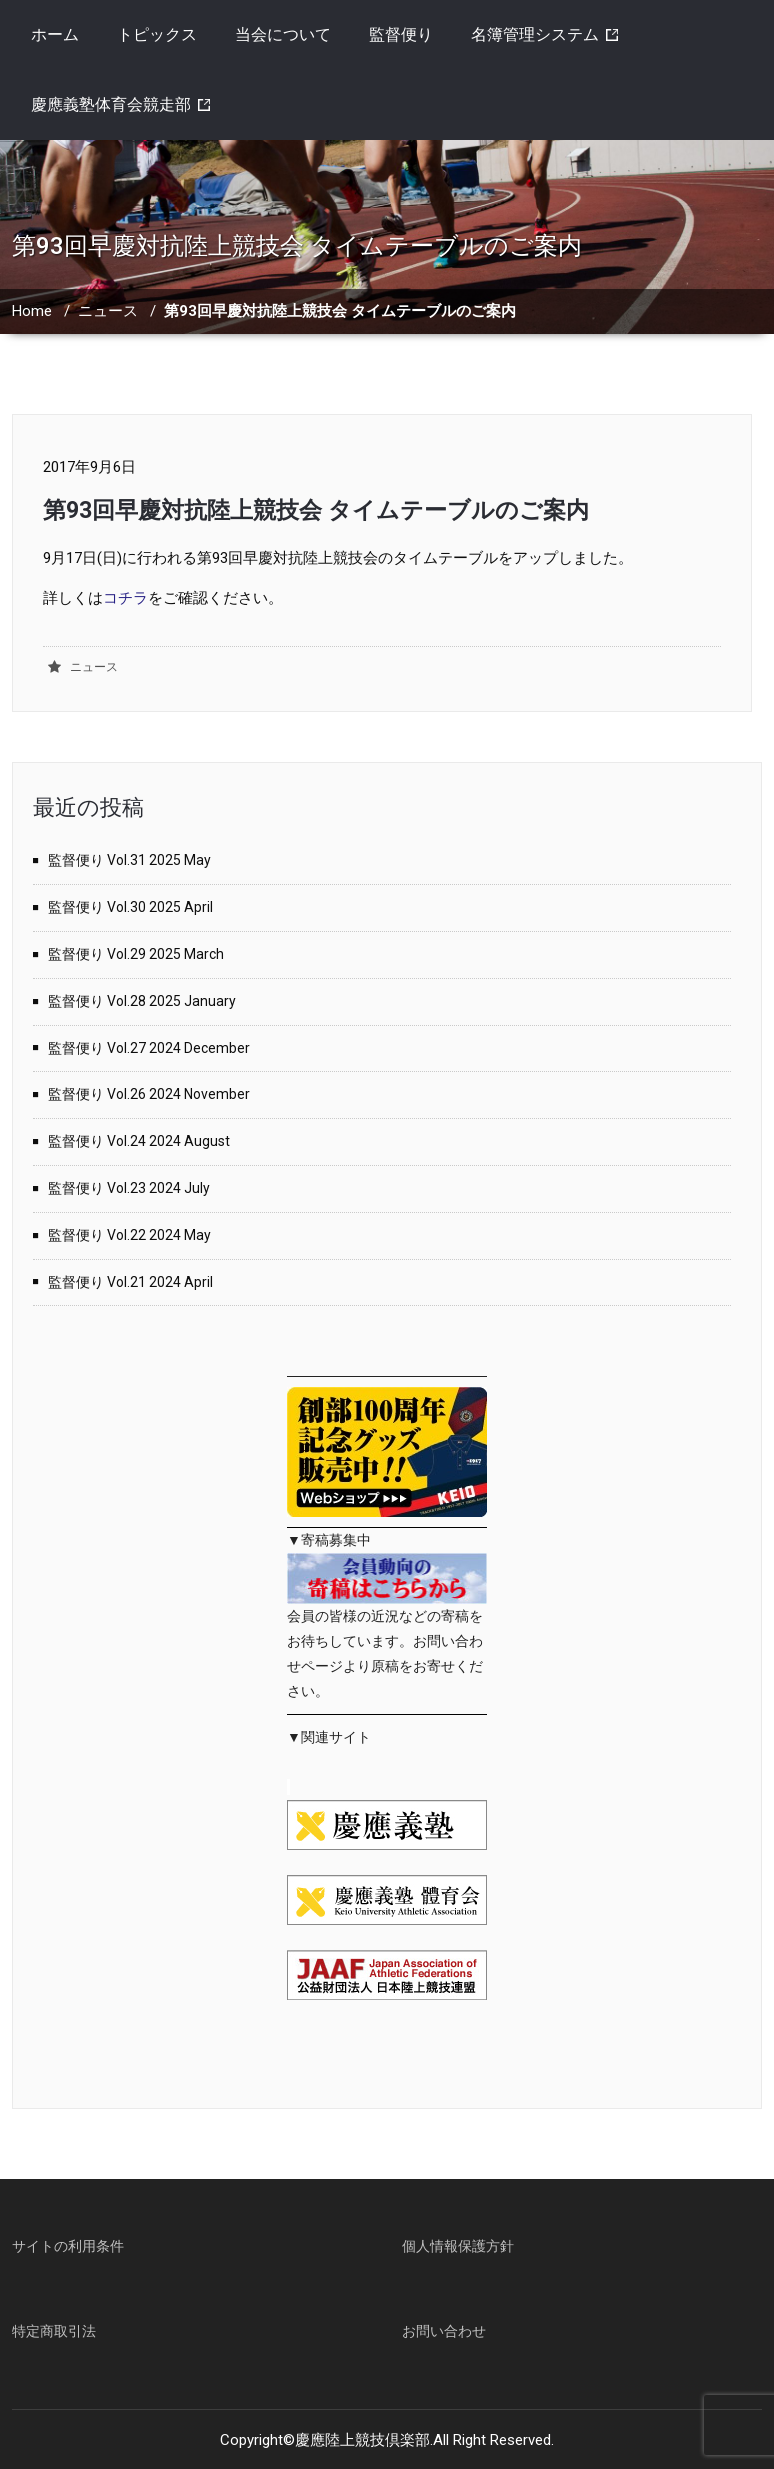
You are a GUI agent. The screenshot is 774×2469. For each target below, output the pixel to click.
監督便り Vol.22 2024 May (129, 1235)
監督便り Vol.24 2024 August (139, 1141)
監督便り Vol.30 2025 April (130, 907)
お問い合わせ (444, 2331)
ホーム (55, 34)
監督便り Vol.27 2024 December (149, 1048)
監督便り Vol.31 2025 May (129, 860)
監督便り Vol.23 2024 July (129, 1188)
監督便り (401, 34)
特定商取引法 (54, 2331)
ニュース (108, 311)
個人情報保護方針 (458, 2246)
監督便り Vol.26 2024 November (149, 1094)
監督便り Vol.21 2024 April (130, 1282)
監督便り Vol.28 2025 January (142, 1001)
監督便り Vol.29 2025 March (136, 954)
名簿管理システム (535, 34)
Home (32, 311)
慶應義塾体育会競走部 (111, 104)
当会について (283, 34)
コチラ (125, 598)
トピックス (157, 34)
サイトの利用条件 (68, 2246)
